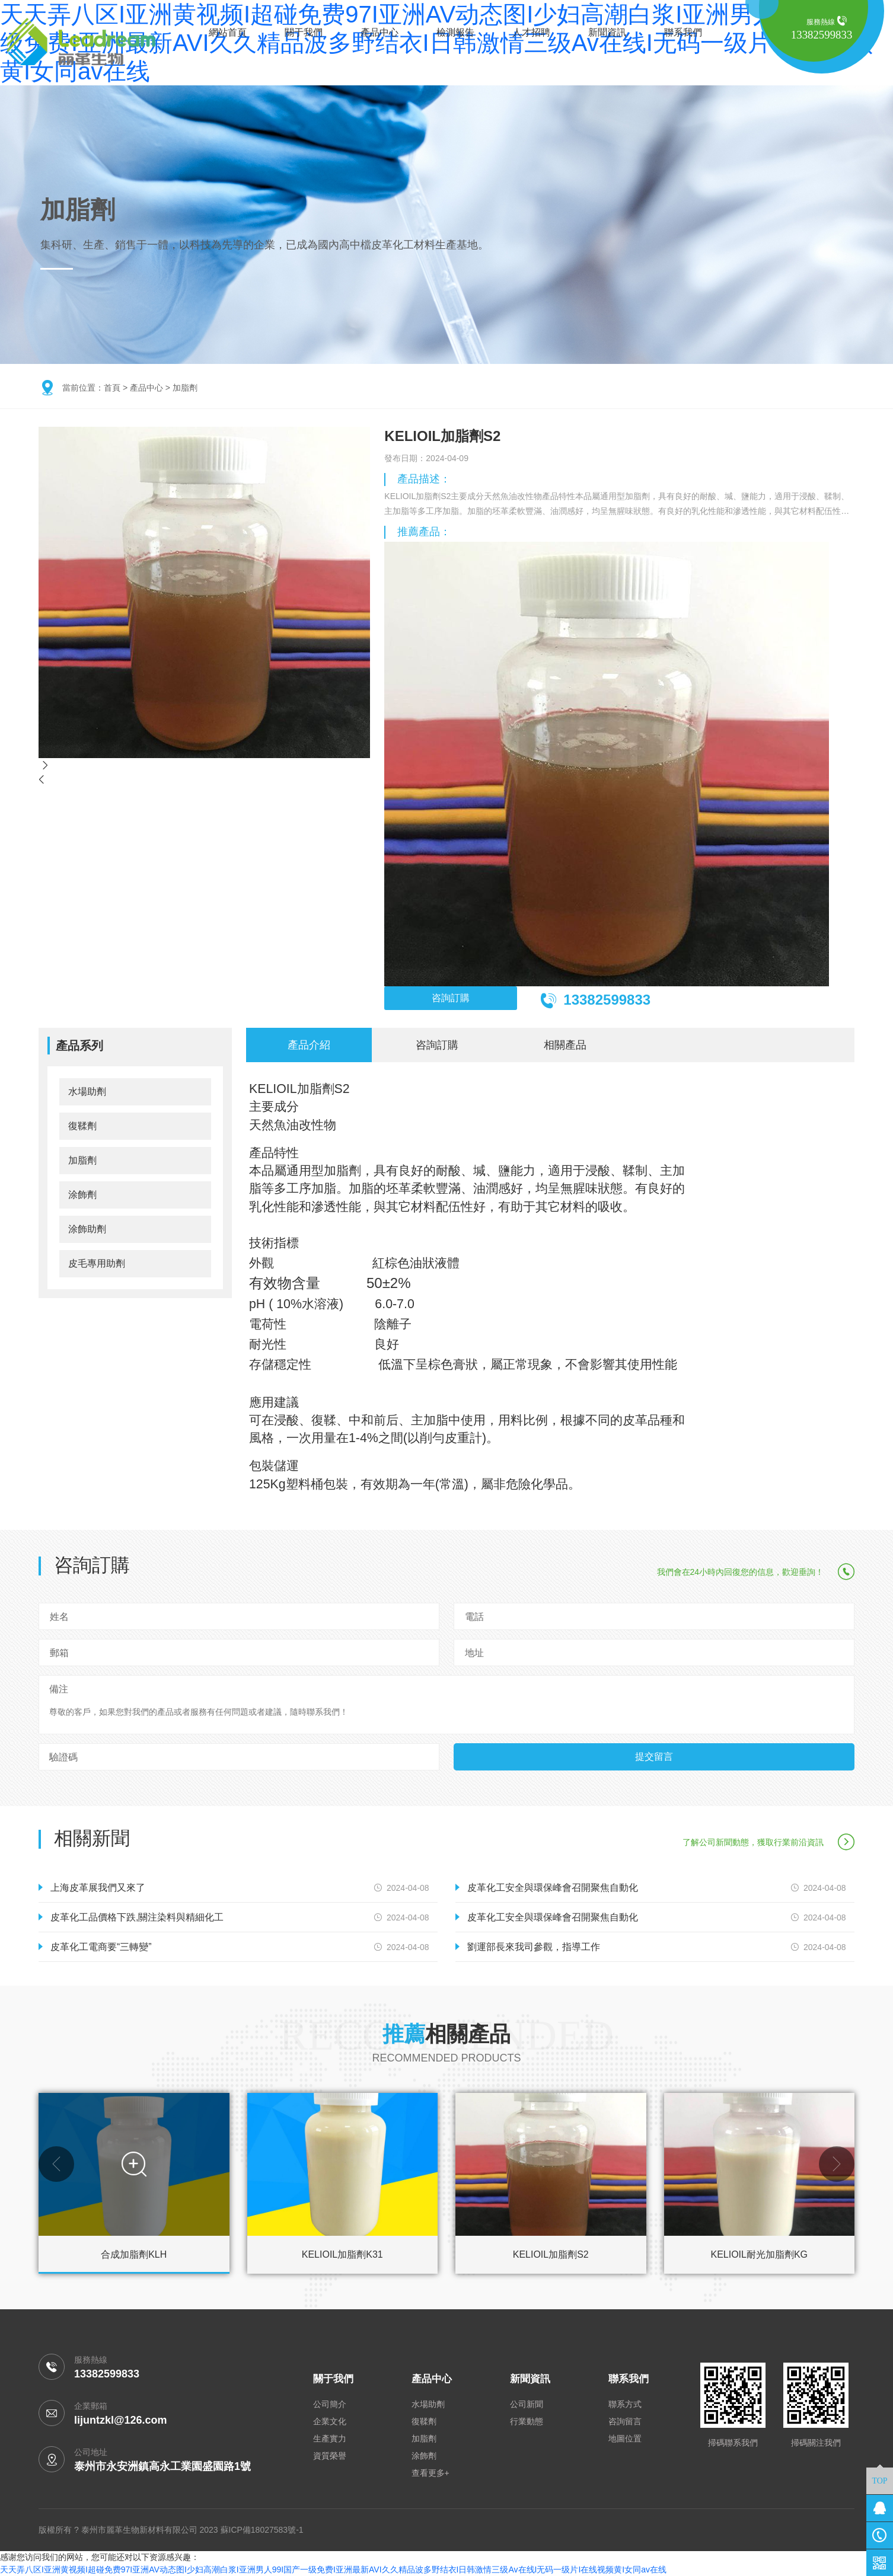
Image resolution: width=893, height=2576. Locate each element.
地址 (474, 1653)
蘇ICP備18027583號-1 (262, 2530)
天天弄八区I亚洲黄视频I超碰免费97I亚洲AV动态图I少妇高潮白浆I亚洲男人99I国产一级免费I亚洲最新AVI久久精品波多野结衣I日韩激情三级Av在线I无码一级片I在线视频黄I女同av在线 (333, 2569)
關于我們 (304, 32)
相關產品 (565, 1045)
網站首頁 (228, 32)
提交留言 (654, 1757)
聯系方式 (625, 2404)
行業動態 (526, 2421)
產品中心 (379, 32)
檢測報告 (455, 32)
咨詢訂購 (451, 998)
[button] (56, 2164)
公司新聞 (526, 2404)
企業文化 (329, 2421)
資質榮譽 (329, 2455)
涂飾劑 (82, 1195)
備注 (58, 1689)
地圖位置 (625, 2438)
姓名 (59, 1617)
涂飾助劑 (87, 1229)
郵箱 (59, 1653)
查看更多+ (430, 2473)
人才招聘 (531, 32)
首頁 (112, 387)
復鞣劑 (82, 1126)
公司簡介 (329, 2404)
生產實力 (329, 2438)
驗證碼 (63, 1757)
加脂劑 (185, 387)
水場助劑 (87, 1091)
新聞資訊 (607, 32)
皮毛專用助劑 (96, 1263)
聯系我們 (683, 32)
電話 (474, 1617)
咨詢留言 (625, 2421)
